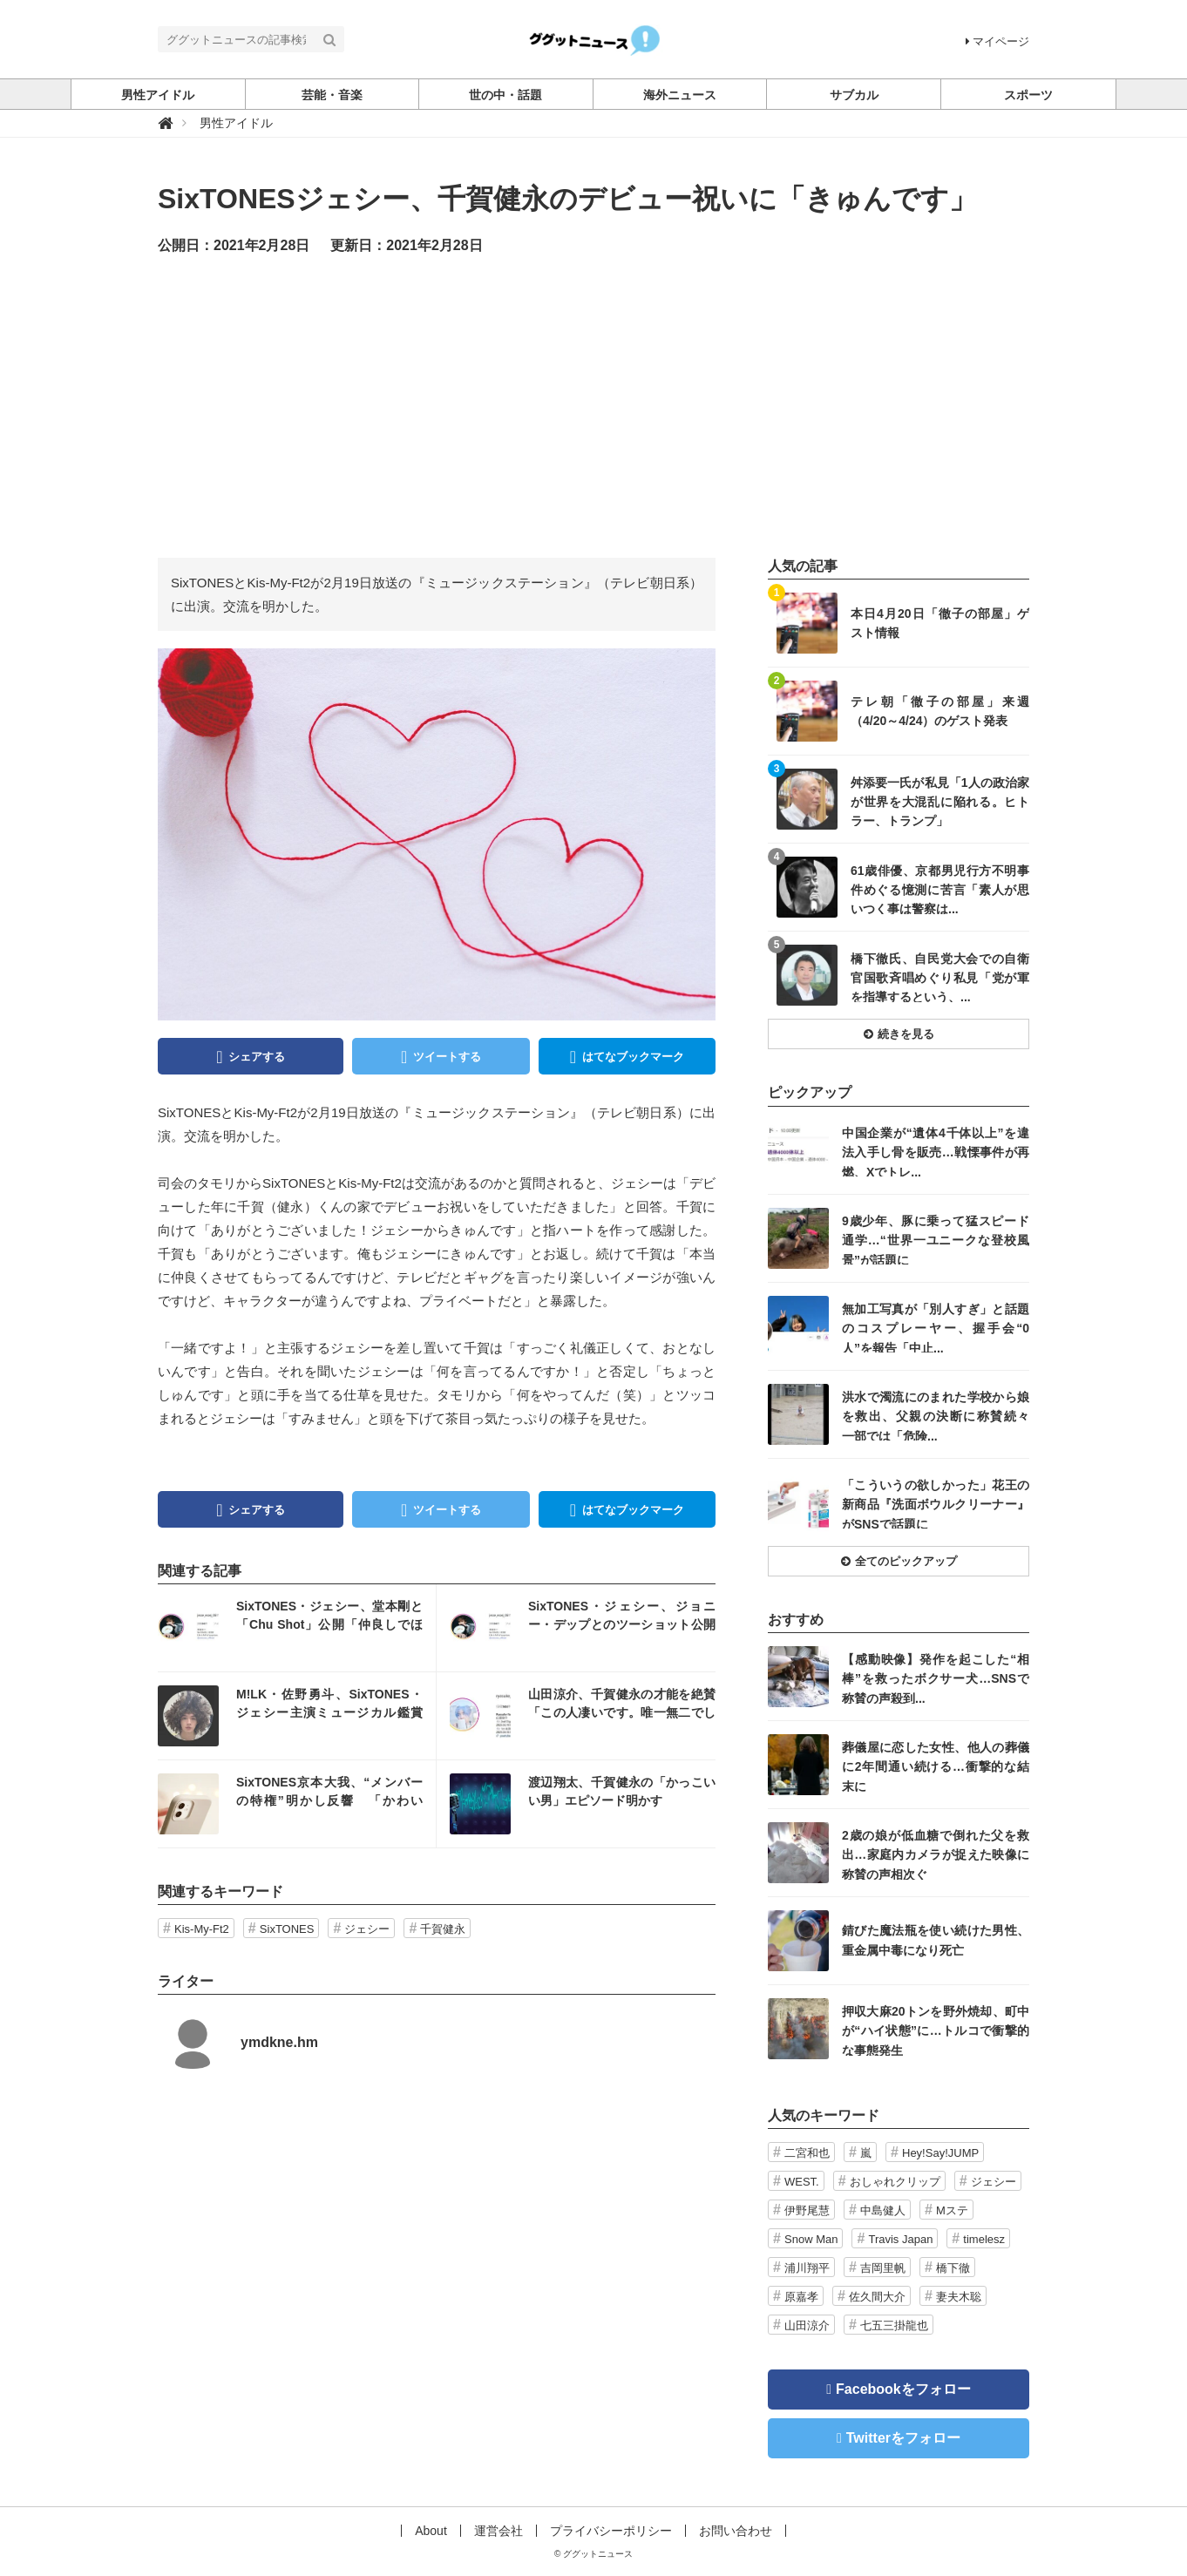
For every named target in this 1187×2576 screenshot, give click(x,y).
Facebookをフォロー (903, 2389)
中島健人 (883, 2210)
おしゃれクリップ (895, 2181)
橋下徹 (953, 2267)
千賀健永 (442, 1928)
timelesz (984, 2239)
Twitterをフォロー (903, 2437)
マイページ (997, 41)
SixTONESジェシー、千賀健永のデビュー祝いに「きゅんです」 (567, 198)
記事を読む (297, 1627)
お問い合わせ (735, 2531)
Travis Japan (900, 2239)
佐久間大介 (877, 2296)
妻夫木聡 (958, 2296)
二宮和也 (807, 2152)
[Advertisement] (593, 405)
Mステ (952, 2210)
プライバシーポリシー (611, 2531)
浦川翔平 (807, 2267)
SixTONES (287, 1928)
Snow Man (811, 2239)
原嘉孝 (801, 2296)
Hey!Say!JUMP (940, 2152)
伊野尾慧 (807, 2210)
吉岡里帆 (883, 2267)
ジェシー (367, 1928)
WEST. (801, 2181)
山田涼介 (807, 2325)
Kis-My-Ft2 (201, 1928)
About (431, 2531)
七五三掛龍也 (894, 2325)
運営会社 (498, 2531)
